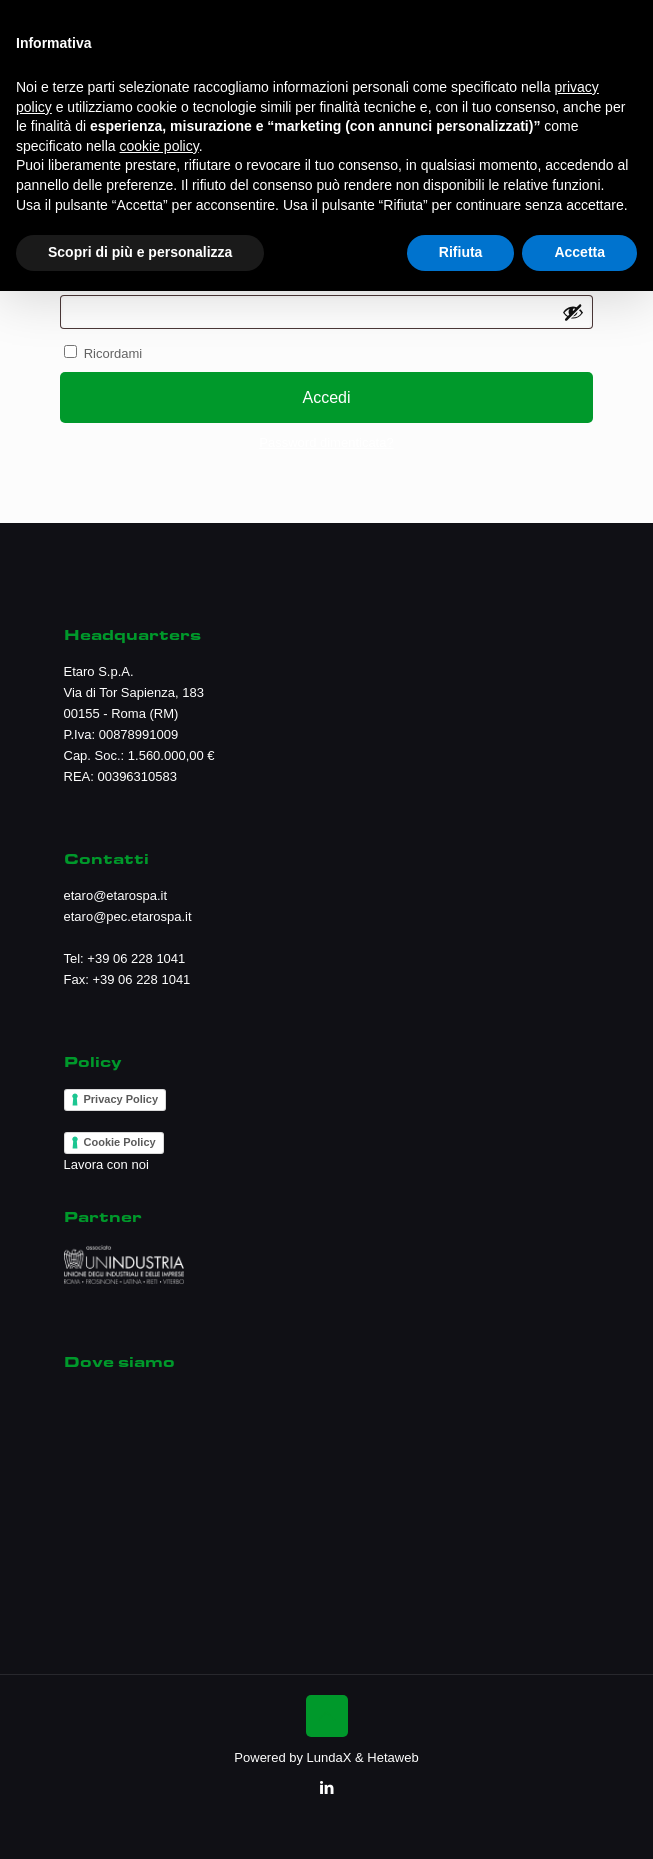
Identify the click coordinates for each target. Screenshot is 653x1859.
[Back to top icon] (327, 1716)
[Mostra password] (573, 312)
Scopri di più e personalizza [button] (140, 252)
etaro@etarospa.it (116, 895)
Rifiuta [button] (461, 252)
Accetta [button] (579, 252)
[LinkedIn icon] (326, 1787)
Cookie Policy (120, 1142)
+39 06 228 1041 (136, 958)
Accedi (326, 397)
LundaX (329, 1757)
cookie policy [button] (159, 146)
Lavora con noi (106, 1164)
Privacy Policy (121, 1099)
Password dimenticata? (326, 442)
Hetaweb (392, 1757)
